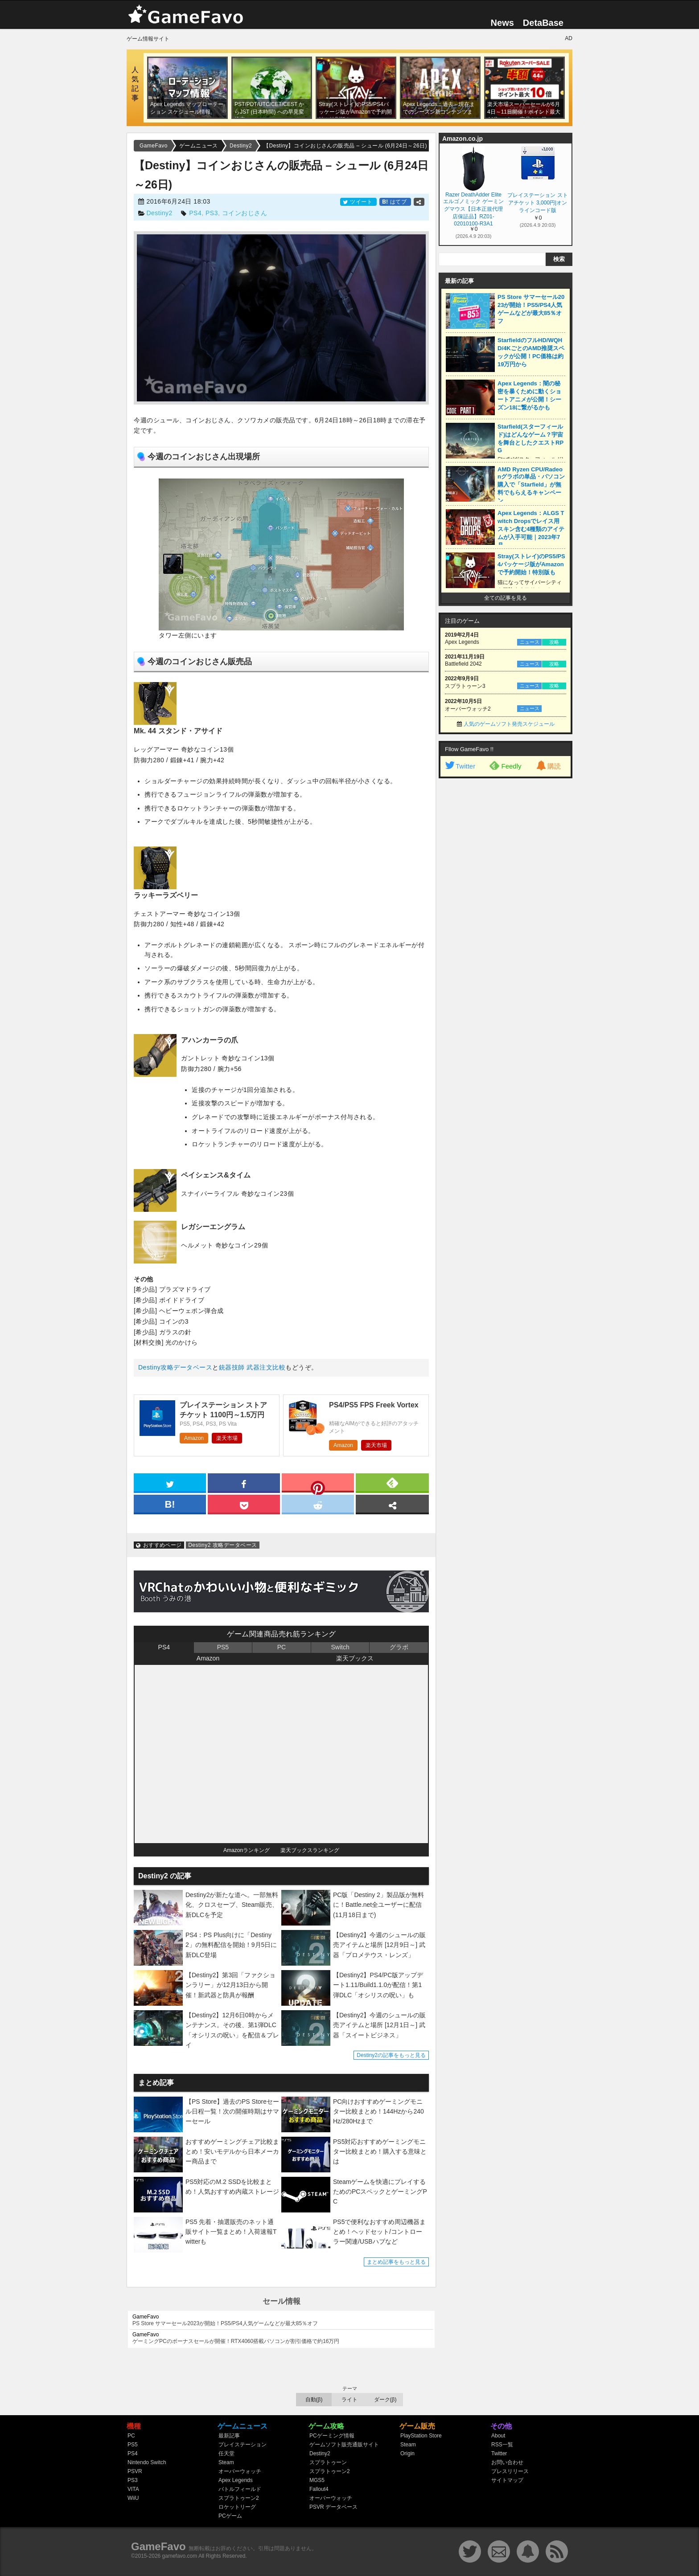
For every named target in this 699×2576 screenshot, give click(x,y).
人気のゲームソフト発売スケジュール (509, 724)
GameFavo (158, 2546)
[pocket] (244, 1504)
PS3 (212, 213)
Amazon (194, 1438)
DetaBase (543, 23)
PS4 (195, 213)
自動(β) (314, 2399)
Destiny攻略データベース (175, 1367)
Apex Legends (235, 2480)
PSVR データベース (333, 2507)
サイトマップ (507, 2480)
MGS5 (317, 2480)
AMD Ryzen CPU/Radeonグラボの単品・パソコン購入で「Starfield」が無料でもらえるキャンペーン (531, 485)
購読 (548, 766)
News (502, 23)
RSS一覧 (502, 2444)
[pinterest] (318, 1484)
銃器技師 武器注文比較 (252, 1367)
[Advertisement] (505, 918)
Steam (226, 2462)
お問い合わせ (507, 2462)
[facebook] (244, 1482)
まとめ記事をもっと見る (396, 2262)
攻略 (554, 642)
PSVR (134, 2471)
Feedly (505, 765)
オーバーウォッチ (239, 2471)
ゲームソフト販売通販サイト (344, 2444)
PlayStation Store (421, 2436)
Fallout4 (319, 2489)
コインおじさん (244, 213)
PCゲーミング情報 (331, 2436)
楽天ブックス (355, 1658)
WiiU (133, 2498)
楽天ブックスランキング (309, 1850)
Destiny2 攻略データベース (222, 1545)
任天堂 (226, 2453)
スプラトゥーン (328, 2462)
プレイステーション (242, 2444)
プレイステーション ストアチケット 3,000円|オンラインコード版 (537, 202)
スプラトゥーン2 (238, 2498)
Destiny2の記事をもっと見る (391, 2055)
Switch (340, 1647)
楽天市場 (227, 1438)
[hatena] (170, 1504)
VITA (133, 2489)
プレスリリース (510, 2471)
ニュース (529, 642)
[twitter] (170, 1482)
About (498, 2436)
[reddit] (318, 1504)
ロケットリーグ (237, 2507)
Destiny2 (159, 213)
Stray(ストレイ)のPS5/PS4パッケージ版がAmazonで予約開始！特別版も (531, 564)
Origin (407, 2453)
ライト (349, 2399)
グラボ (399, 1647)
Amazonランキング (246, 1850)
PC (281, 1647)
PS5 (223, 1647)
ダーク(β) (385, 2399)
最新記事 (229, 2436)
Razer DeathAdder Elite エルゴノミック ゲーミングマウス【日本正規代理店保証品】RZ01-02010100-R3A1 (473, 208)
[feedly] (392, 1482)
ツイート (358, 202)
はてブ (395, 202)
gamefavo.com (179, 2556)
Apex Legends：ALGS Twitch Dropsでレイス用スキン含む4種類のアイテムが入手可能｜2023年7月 (531, 529)
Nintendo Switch (146, 2462)
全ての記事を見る (505, 598)
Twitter (459, 766)
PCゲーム (230, 2516)
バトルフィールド (239, 2489)
